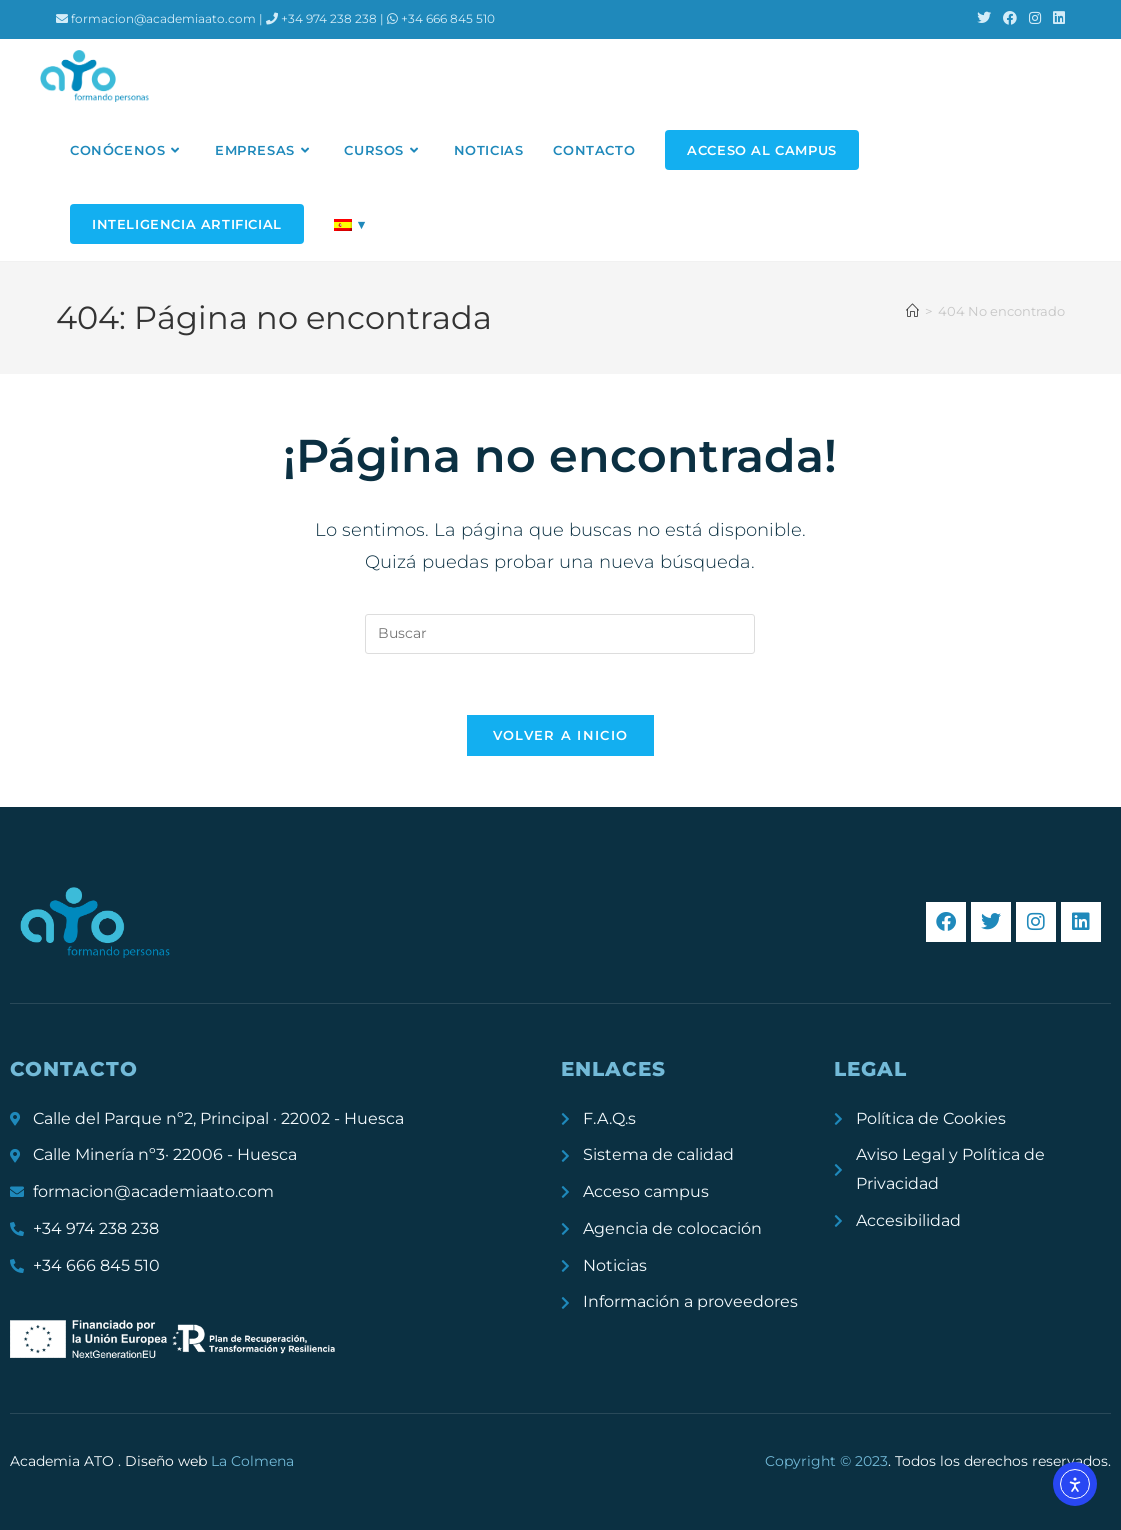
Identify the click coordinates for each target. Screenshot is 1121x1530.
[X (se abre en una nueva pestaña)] (984, 19)
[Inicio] (912, 311)
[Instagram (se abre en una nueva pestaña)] (1035, 19)
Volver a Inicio (561, 735)
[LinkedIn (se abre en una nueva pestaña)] (1056, 19)
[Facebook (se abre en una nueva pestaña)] (1010, 19)
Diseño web (209, 1461)
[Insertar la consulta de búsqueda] (560, 634)
